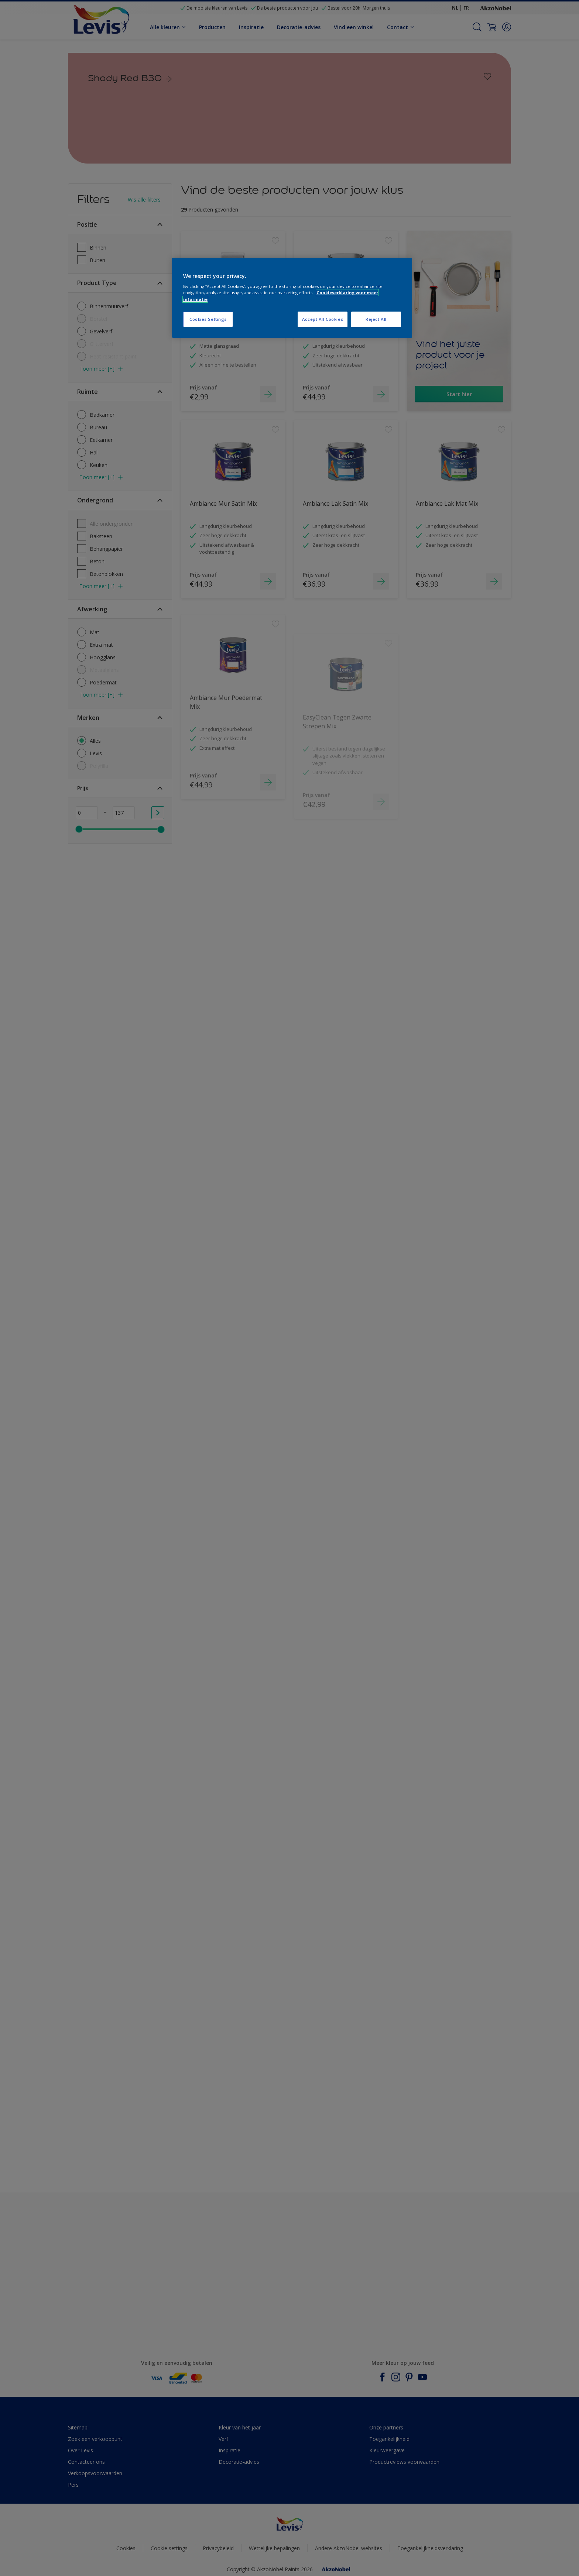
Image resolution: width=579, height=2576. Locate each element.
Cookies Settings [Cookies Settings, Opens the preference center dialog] (208, 319)
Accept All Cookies (322, 319)
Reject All (376, 319)
